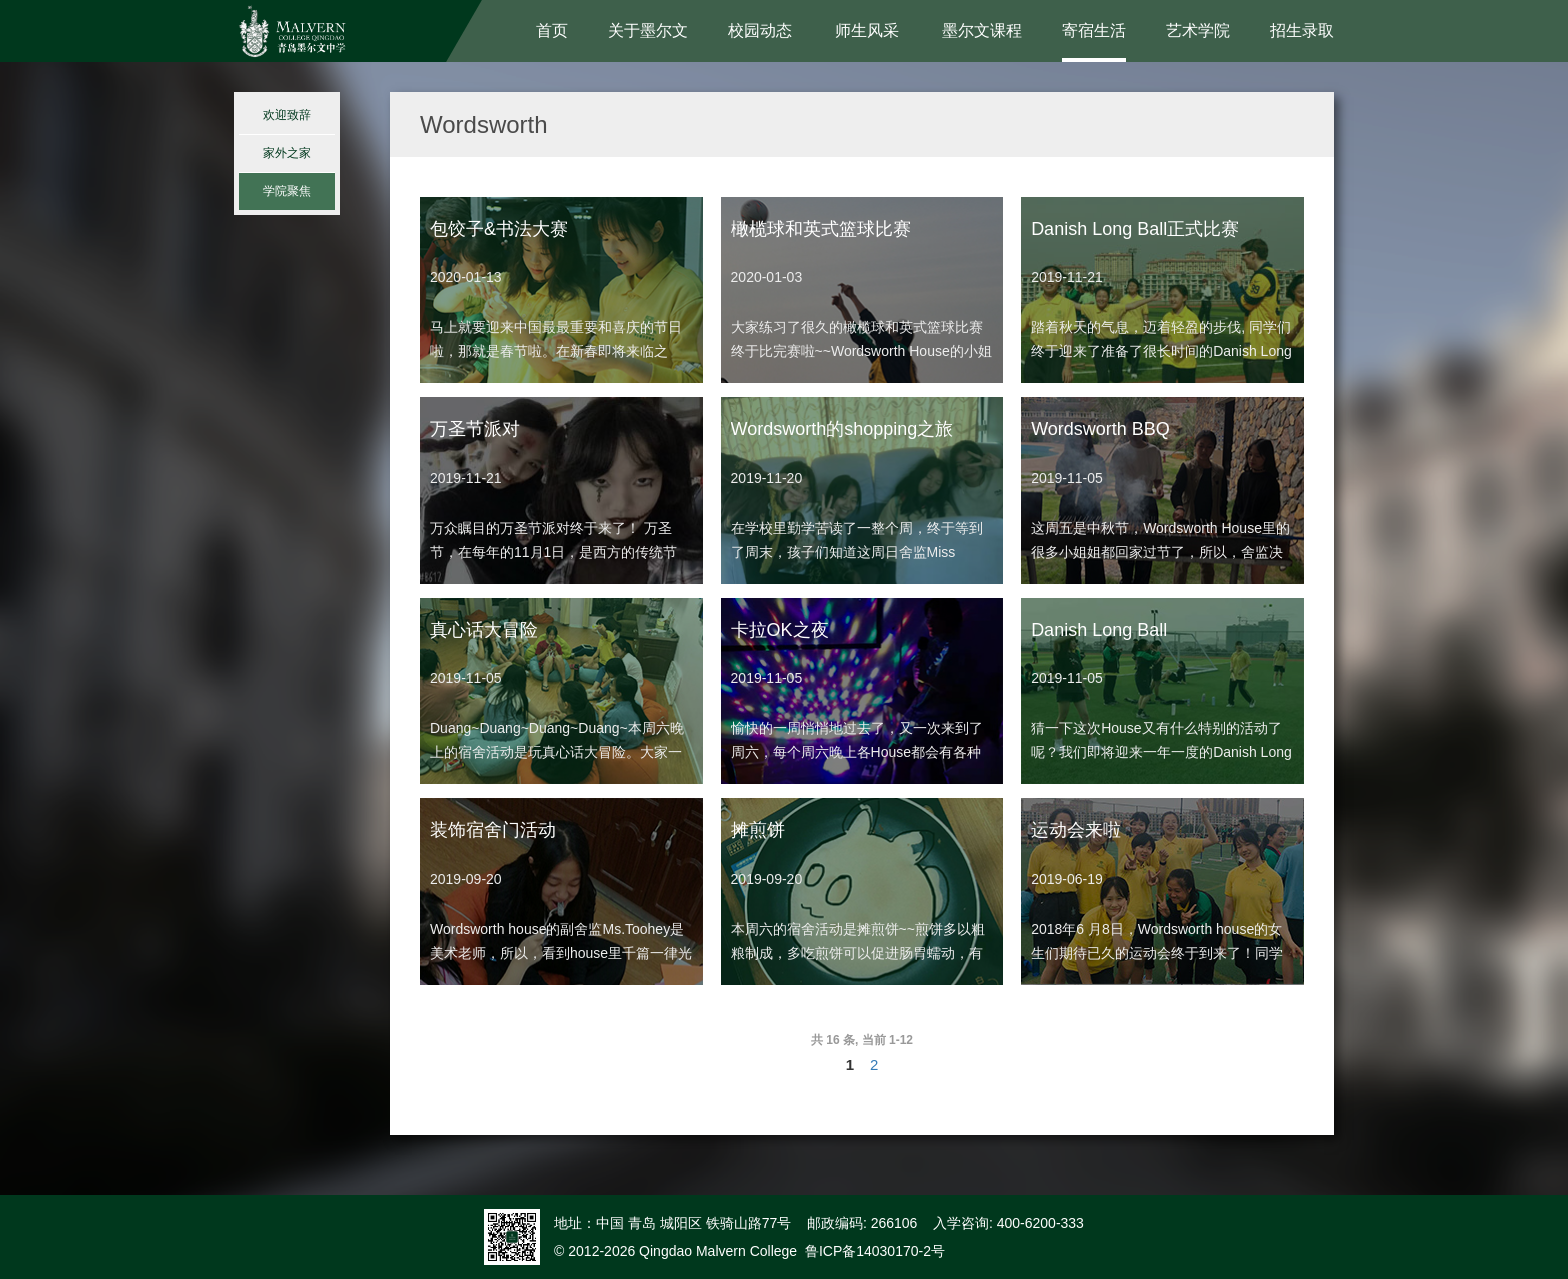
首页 (552, 30)
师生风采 (867, 30)
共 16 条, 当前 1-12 (862, 1040)
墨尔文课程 (982, 30)
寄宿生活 (1094, 30)
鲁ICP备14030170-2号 (875, 1251)
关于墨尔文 (648, 30)
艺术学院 (1198, 30)
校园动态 (760, 30)
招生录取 (1302, 30)
